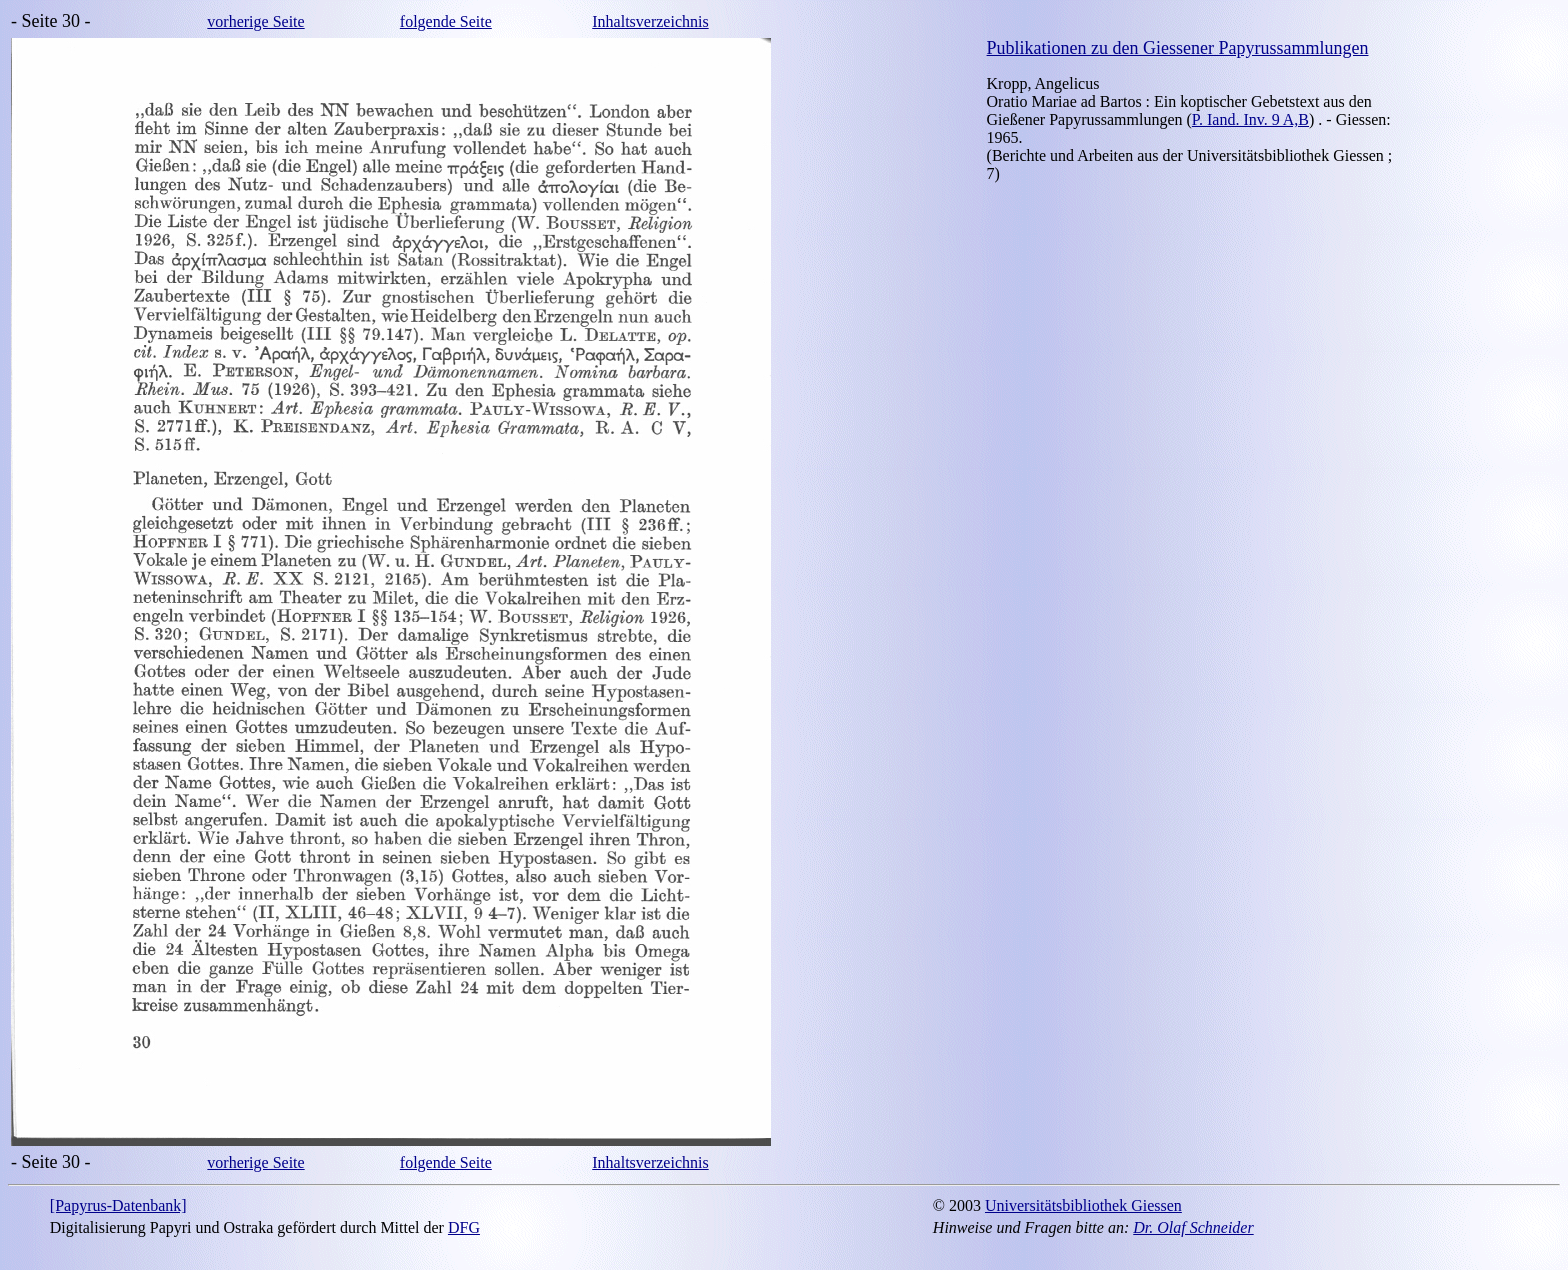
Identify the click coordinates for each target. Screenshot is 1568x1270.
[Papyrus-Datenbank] (118, 1205)
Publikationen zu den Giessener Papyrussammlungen (1178, 48)
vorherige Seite (255, 21)
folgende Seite (446, 21)
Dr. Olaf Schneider (1193, 1227)
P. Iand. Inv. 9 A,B (1250, 119)
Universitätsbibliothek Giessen (1083, 1205)
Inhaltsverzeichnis (650, 21)
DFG (464, 1227)
